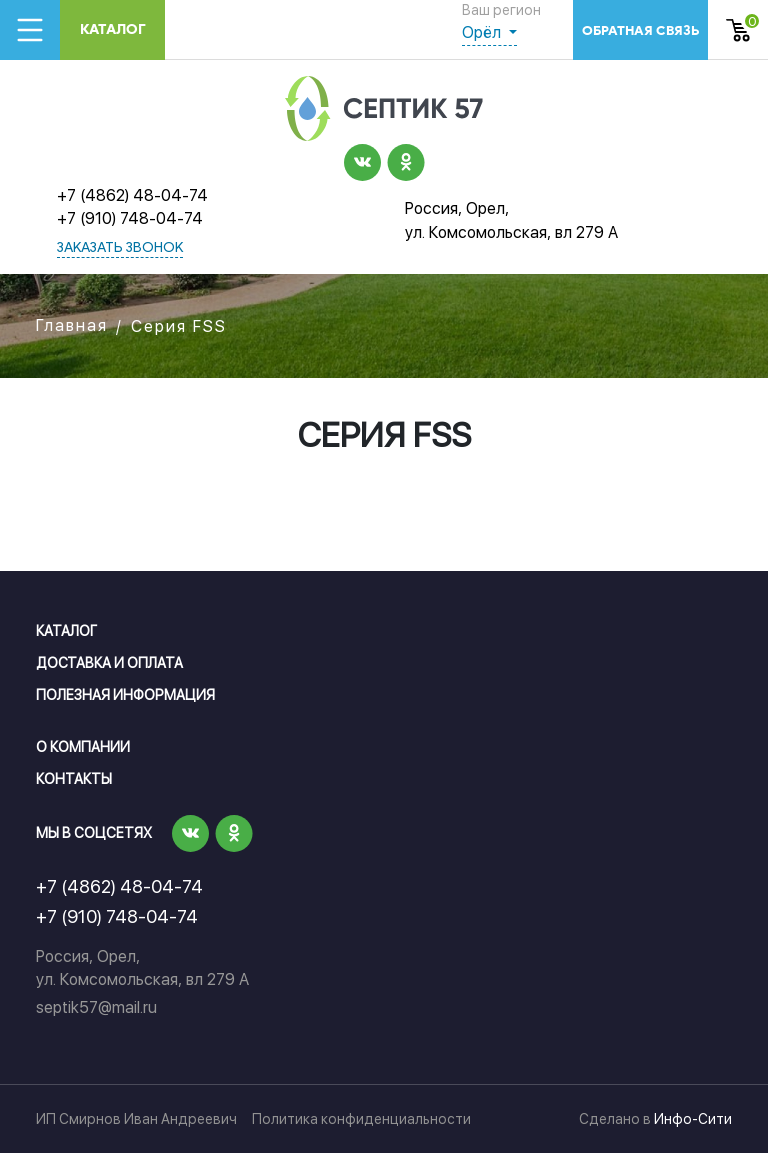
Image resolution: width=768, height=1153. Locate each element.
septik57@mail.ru (96, 1007)
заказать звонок (120, 248)
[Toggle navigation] (30, 30)
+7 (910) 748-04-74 (130, 218)
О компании (83, 747)
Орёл (483, 32)
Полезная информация (125, 695)
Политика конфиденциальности (361, 1119)
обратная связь (640, 30)
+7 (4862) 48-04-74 (132, 195)
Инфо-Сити (693, 1119)
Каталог (113, 29)
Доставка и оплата (109, 663)
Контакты (74, 779)
